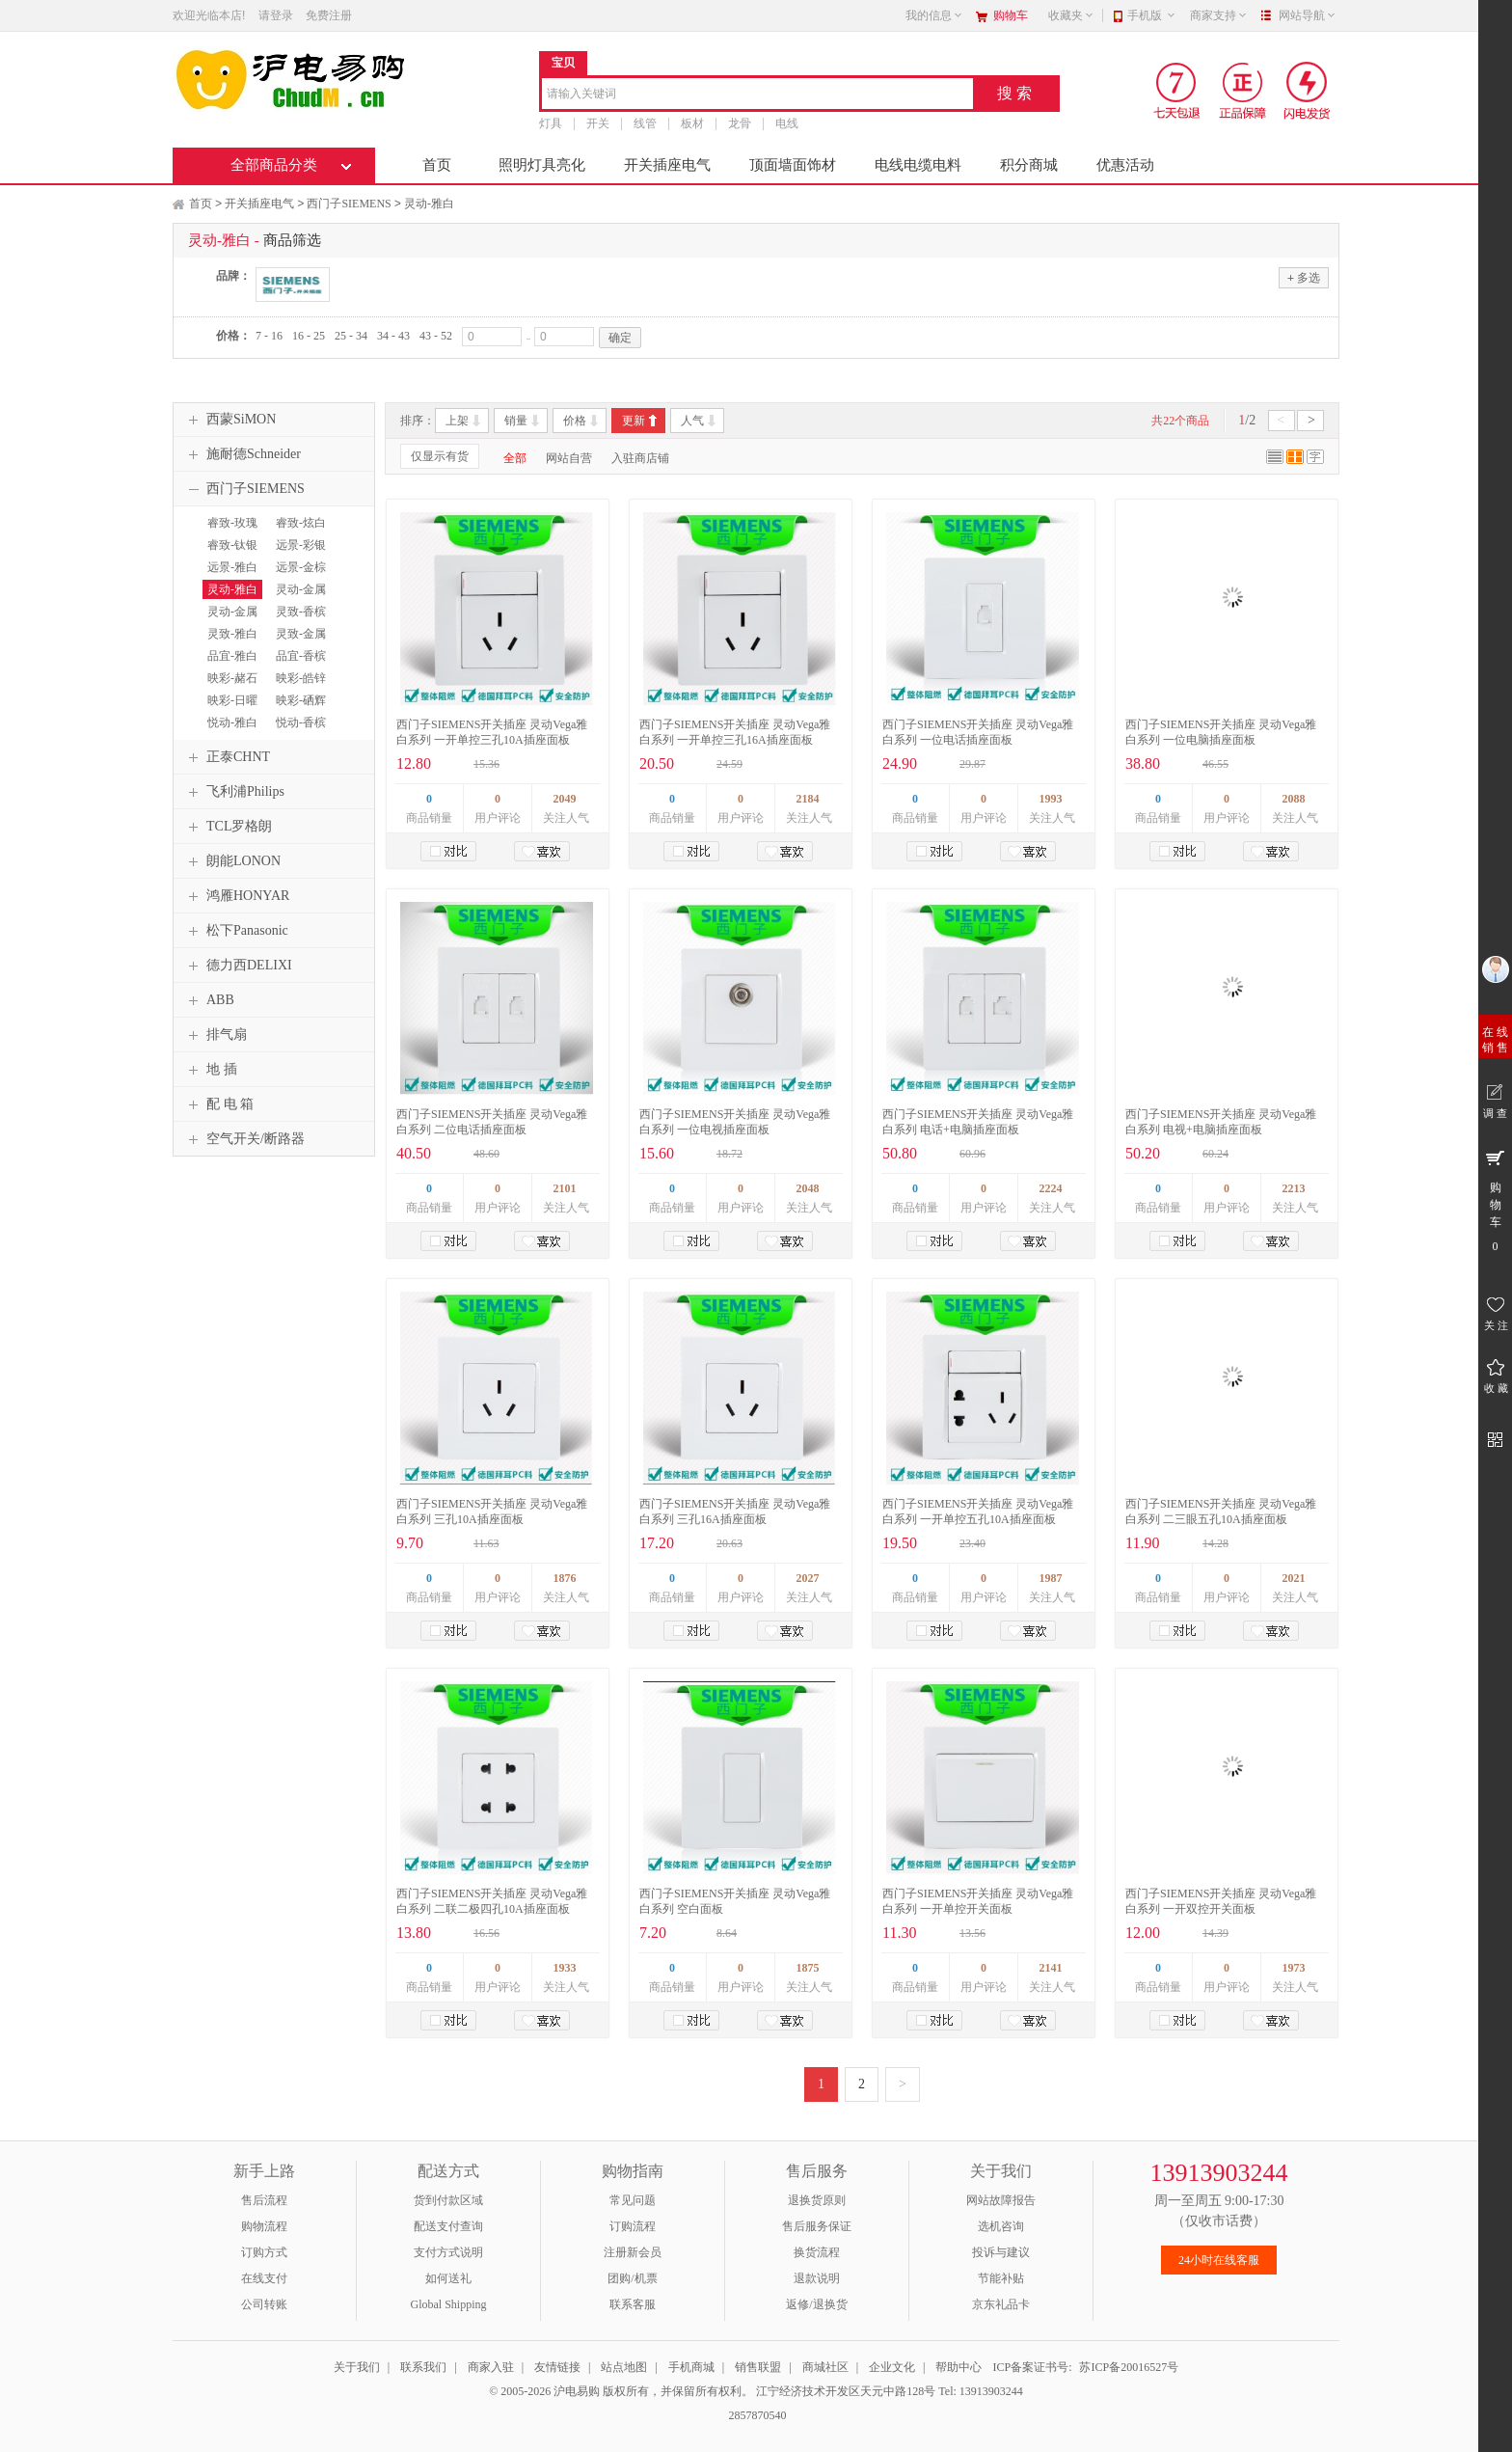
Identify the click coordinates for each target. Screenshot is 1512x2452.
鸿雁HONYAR (236, 896)
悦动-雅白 (232, 722)
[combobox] (757, 95)
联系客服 (632, 2304)
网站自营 (569, 458)
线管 (645, 123)
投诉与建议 (1001, 2252)
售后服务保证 (816, 2226)
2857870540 (756, 2415)
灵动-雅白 (429, 203)
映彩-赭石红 (229, 686)
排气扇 (215, 1035)
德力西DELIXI (237, 965)
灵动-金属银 (298, 598)
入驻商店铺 (640, 458)
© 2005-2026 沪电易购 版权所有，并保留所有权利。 (621, 2391)
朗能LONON (232, 861)
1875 (808, 1968)
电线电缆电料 (918, 165)
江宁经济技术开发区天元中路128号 (847, 2391)
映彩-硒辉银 (298, 709)
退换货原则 (817, 2200)
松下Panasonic (235, 931)
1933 (565, 1968)
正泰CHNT (226, 757)
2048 (808, 1188)
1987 (1051, 1578)
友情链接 (557, 2367)
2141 (1051, 1968)
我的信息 (934, 15)
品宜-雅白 (232, 656)
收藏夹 (1071, 15)
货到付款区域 (448, 2200)
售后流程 (264, 2200)
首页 (436, 165)
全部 (514, 458)
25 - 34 (351, 335)
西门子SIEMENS (349, 203)
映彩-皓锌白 (298, 686)
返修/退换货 (816, 2304)
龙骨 (739, 123)
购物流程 (264, 2226)
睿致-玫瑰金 (229, 531)
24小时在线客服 (1218, 2260)
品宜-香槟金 (298, 664)
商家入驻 (491, 2367)
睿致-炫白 (301, 523)
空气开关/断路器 (244, 1139)
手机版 (1151, 15)
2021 (1294, 1578)
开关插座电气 (667, 165)
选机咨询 (1001, 2226)
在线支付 (264, 2278)
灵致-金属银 (298, 642)
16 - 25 (308, 335)
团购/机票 (632, 2278)
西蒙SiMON (229, 419)
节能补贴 (1001, 2278)
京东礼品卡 (1001, 2304)
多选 (1303, 277)
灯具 (550, 123)
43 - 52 (435, 335)
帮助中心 (958, 2367)
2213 (1294, 1188)
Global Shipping (448, 2304)
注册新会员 (633, 2252)
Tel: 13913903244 (980, 2391)
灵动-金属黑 (229, 620)
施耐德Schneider (242, 454)
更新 (633, 420)
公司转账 (264, 2304)
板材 (692, 123)
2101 (565, 1188)
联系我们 (423, 2367)
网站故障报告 (1001, 2200)
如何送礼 (448, 2278)
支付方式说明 (448, 2252)
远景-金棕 (301, 567)
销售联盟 (758, 2367)
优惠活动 (1125, 165)
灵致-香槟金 (298, 620)
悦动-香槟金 (298, 731)
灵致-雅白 (232, 633)
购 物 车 (1495, 1200)
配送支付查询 (448, 2226)
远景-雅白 (232, 567)
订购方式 (264, 2252)
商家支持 (1219, 15)
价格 (574, 420)
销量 (515, 420)
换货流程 (817, 2252)
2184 (808, 798)
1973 (1294, 1968)
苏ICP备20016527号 (1128, 2367)
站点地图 (624, 2367)
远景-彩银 (301, 545)
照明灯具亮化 (542, 165)
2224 (1051, 1188)
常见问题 (632, 2200)
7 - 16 (269, 335)
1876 (565, 1578)
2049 (565, 798)
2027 (808, 1578)
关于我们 (357, 2367)
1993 (1051, 798)
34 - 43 (393, 335)
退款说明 (817, 2278)
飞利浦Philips (233, 792)
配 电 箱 (218, 1104)
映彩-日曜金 (229, 709)
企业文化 (892, 2367)
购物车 (1010, 15)
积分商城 (1029, 165)
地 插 (210, 1069)
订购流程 (632, 2226)
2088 (1294, 798)
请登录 (275, 15)
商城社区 (825, 2367)
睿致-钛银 (232, 545)
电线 (786, 123)
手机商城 (691, 2367)
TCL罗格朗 (227, 826)
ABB (208, 1000)
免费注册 (329, 15)
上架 (457, 420)
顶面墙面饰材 (792, 165)
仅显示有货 (440, 456)
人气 (692, 420)
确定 (620, 337)
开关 (597, 123)
